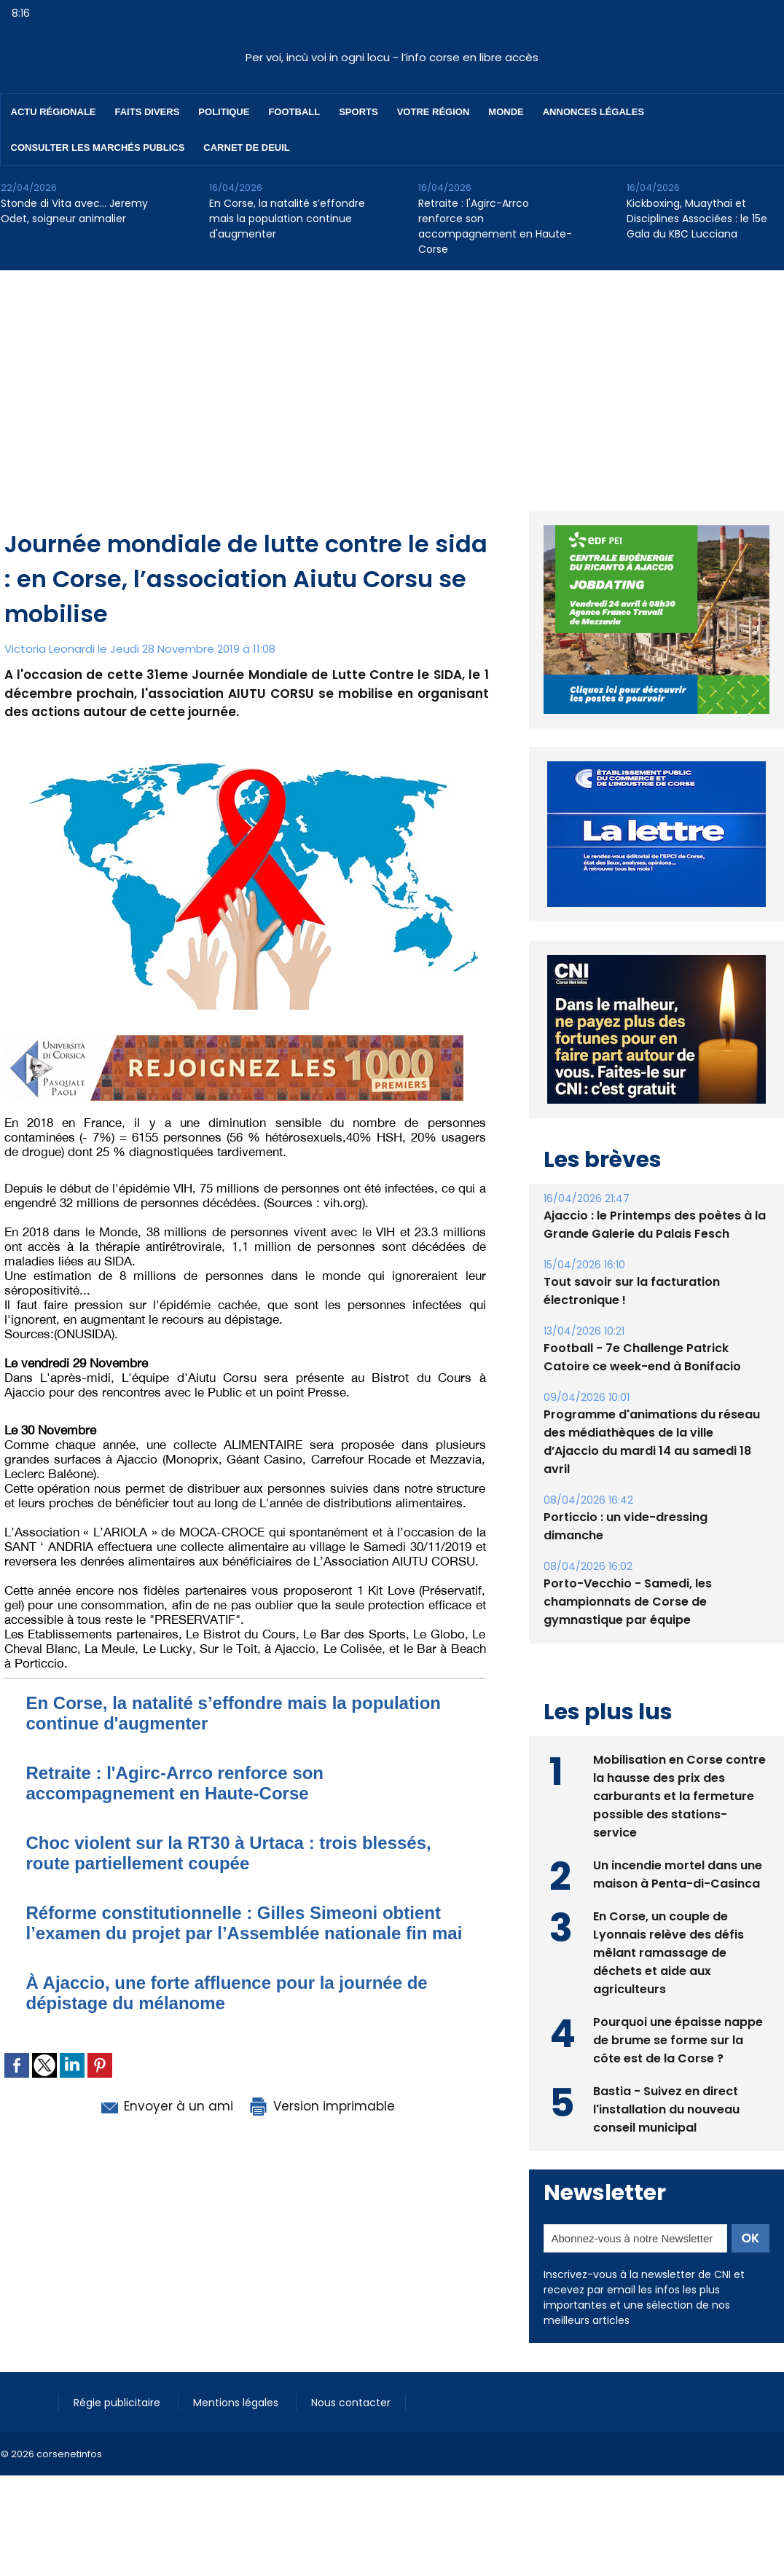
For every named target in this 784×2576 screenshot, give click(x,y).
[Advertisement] (392, 380)
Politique (223, 111)
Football (294, 111)
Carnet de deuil (246, 147)
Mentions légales (237, 2402)
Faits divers (147, 111)
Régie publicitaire (118, 2402)
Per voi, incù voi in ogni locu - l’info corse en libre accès (392, 57)
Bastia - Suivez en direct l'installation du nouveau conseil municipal (666, 2109)
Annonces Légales (593, 111)
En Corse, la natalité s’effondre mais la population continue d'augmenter (287, 218)
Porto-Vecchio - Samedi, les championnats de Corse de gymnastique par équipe (628, 1601)
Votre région (433, 111)
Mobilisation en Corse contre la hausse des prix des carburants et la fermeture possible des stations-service (679, 1796)
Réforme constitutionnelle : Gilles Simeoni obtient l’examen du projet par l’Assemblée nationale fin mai (244, 1923)
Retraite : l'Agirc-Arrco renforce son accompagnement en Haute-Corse (495, 226)
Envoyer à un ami (165, 2106)
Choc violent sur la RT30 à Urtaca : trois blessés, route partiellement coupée (228, 1853)
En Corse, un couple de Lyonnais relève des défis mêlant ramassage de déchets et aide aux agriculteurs (668, 1953)
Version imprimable (321, 2106)
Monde (505, 111)
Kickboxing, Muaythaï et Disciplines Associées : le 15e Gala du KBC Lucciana (697, 218)
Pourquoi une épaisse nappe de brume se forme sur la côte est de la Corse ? (678, 2040)
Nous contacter (351, 2402)
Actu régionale (53, 111)
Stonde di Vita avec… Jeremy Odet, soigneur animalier (74, 211)
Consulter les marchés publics (98, 147)
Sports (358, 111)
